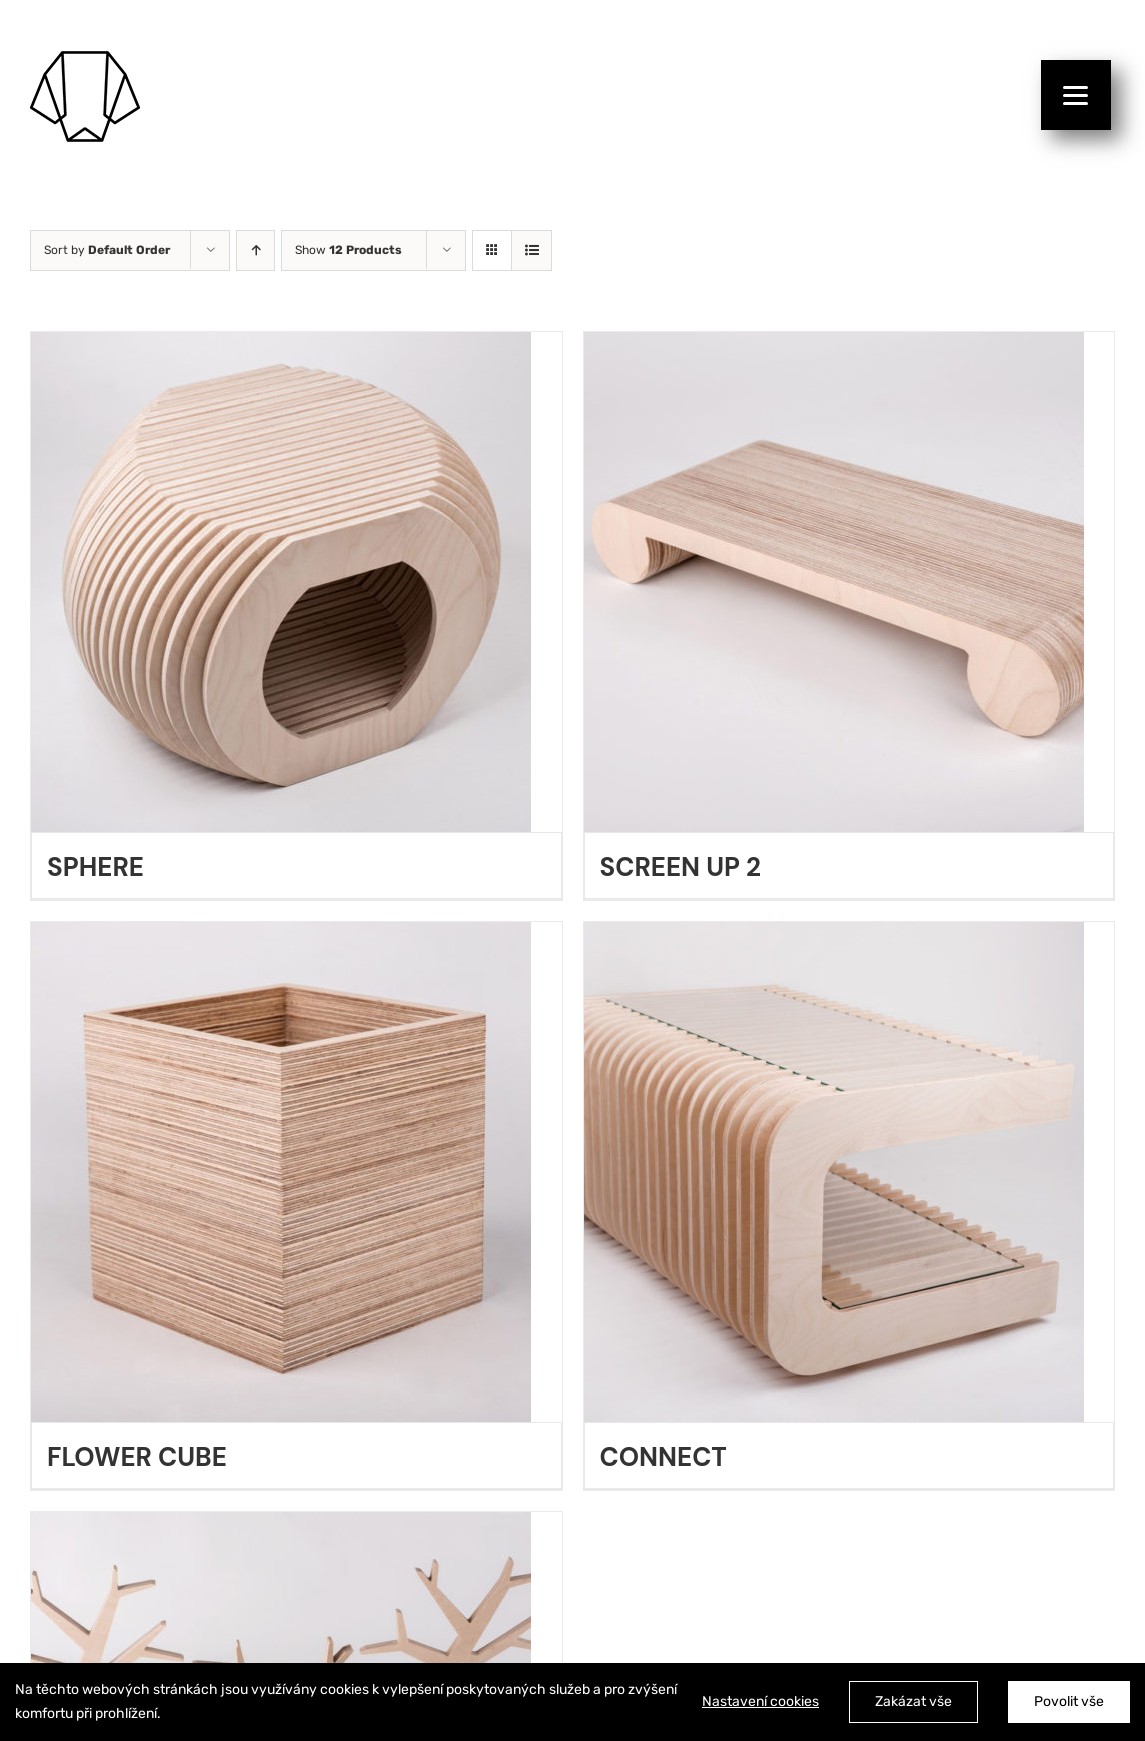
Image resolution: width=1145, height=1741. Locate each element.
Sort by (107, 250)
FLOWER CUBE (137, 1457)
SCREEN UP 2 (681, 867)
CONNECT (663, 1457)
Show (348, 250)
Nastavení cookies (760, 1701)
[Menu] (1076, 95)
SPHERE (95, 867)
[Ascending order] (255, 250)
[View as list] (531, 250)
